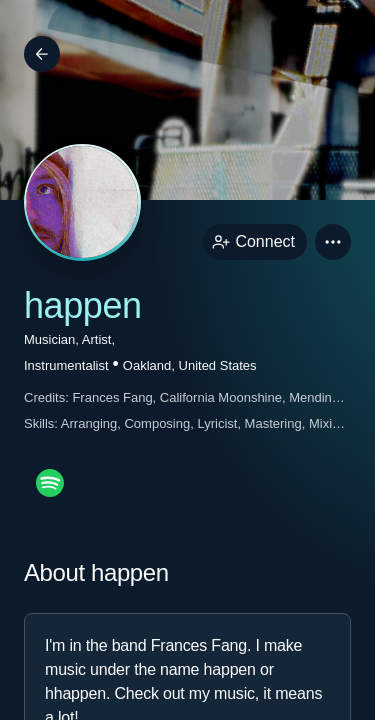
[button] (333, 242)
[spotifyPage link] (50, 483)
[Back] (42, 54)
